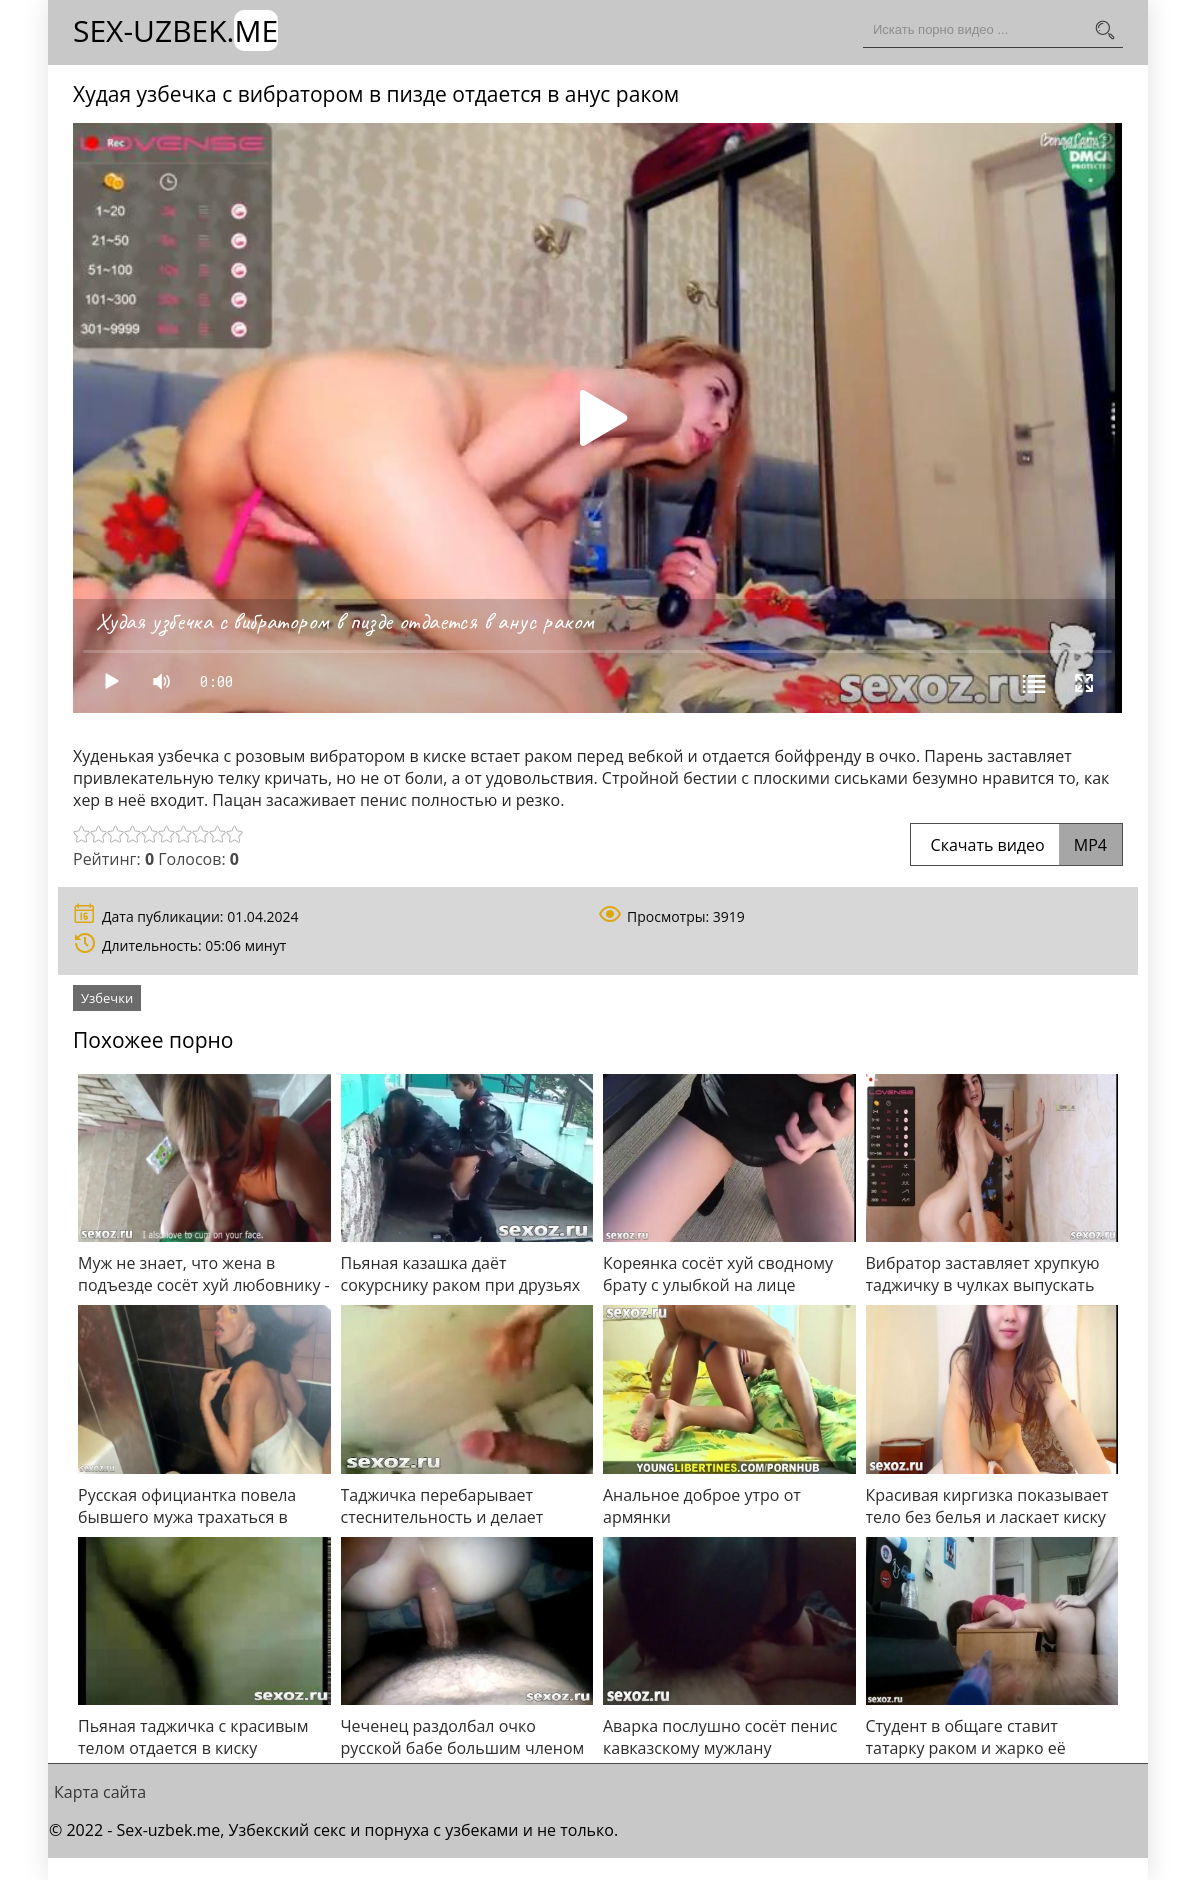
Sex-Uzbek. (175, 30)
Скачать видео (1016, 845)
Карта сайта (100, 1792)
